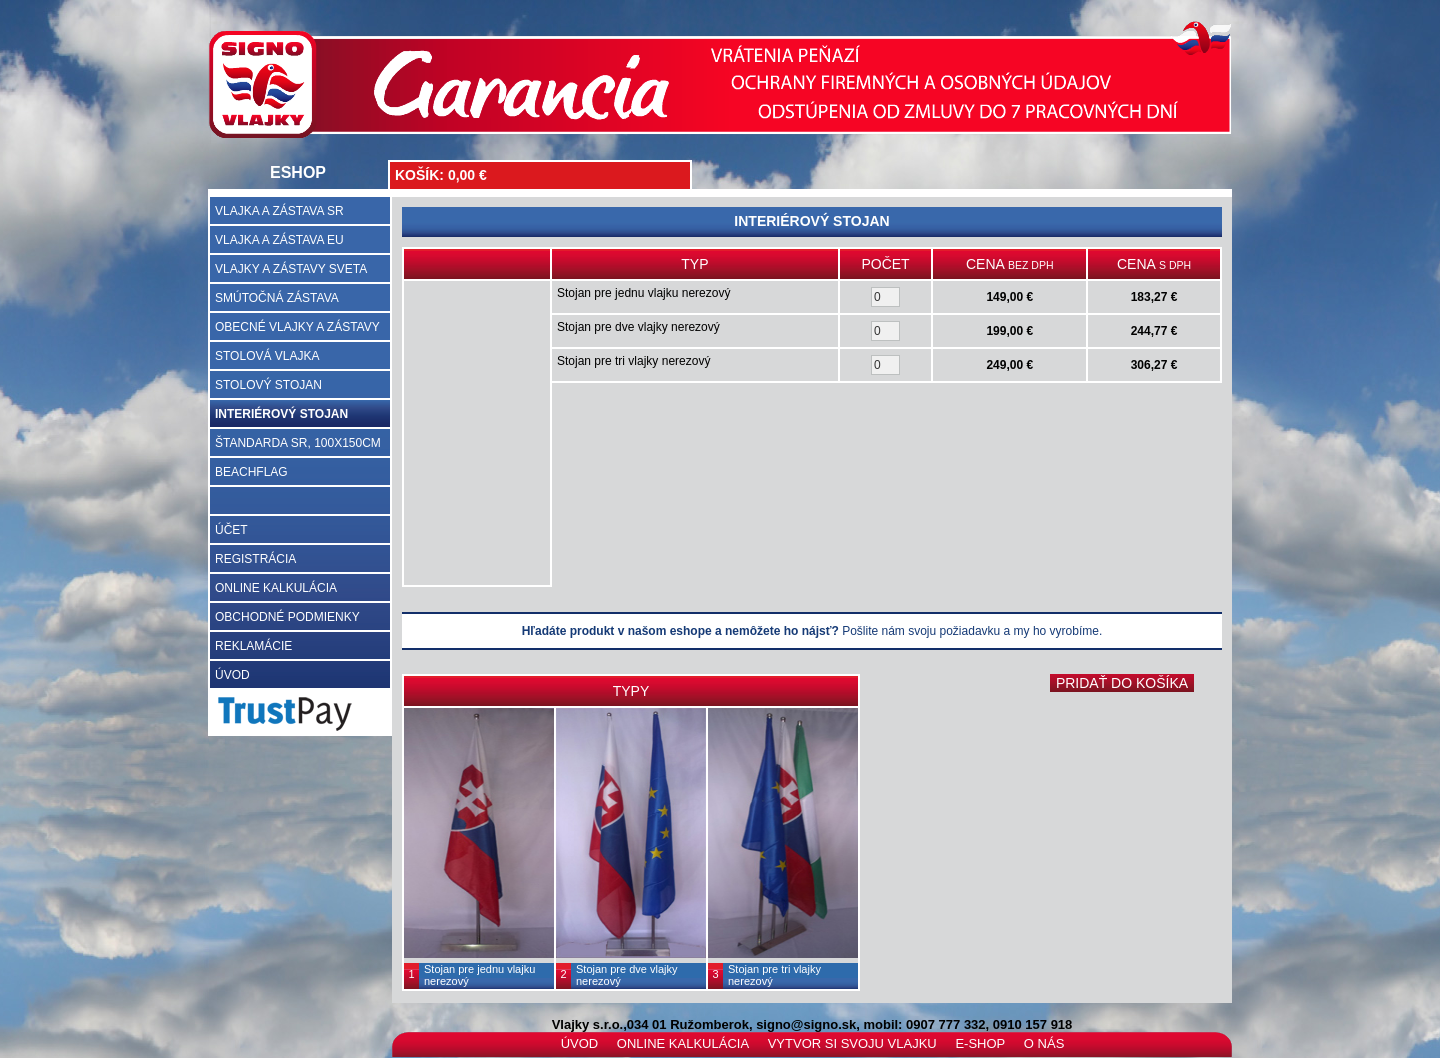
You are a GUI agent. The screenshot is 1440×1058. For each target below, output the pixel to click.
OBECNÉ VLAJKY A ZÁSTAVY (297, 327)
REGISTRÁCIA (255, 559)
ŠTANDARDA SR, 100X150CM (298, 443)
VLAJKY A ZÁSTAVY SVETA (291, 269)
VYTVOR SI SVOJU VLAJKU (852, 1043)
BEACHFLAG (251, 472)
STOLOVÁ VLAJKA (267, 356)
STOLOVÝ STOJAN (268, 385)
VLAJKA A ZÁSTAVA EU (279, 240)
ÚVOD (232, 675)
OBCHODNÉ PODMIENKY (287, 617)
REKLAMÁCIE (253, 646)
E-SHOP (980, 1043)
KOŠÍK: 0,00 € (441, 175)
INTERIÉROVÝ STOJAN (281, 414)
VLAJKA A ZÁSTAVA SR (279, 211)
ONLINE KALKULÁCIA (276, 588)
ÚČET (231, 530)
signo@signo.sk (806, 1024)
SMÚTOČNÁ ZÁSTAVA (277, 298)
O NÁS (1044, 1043)
